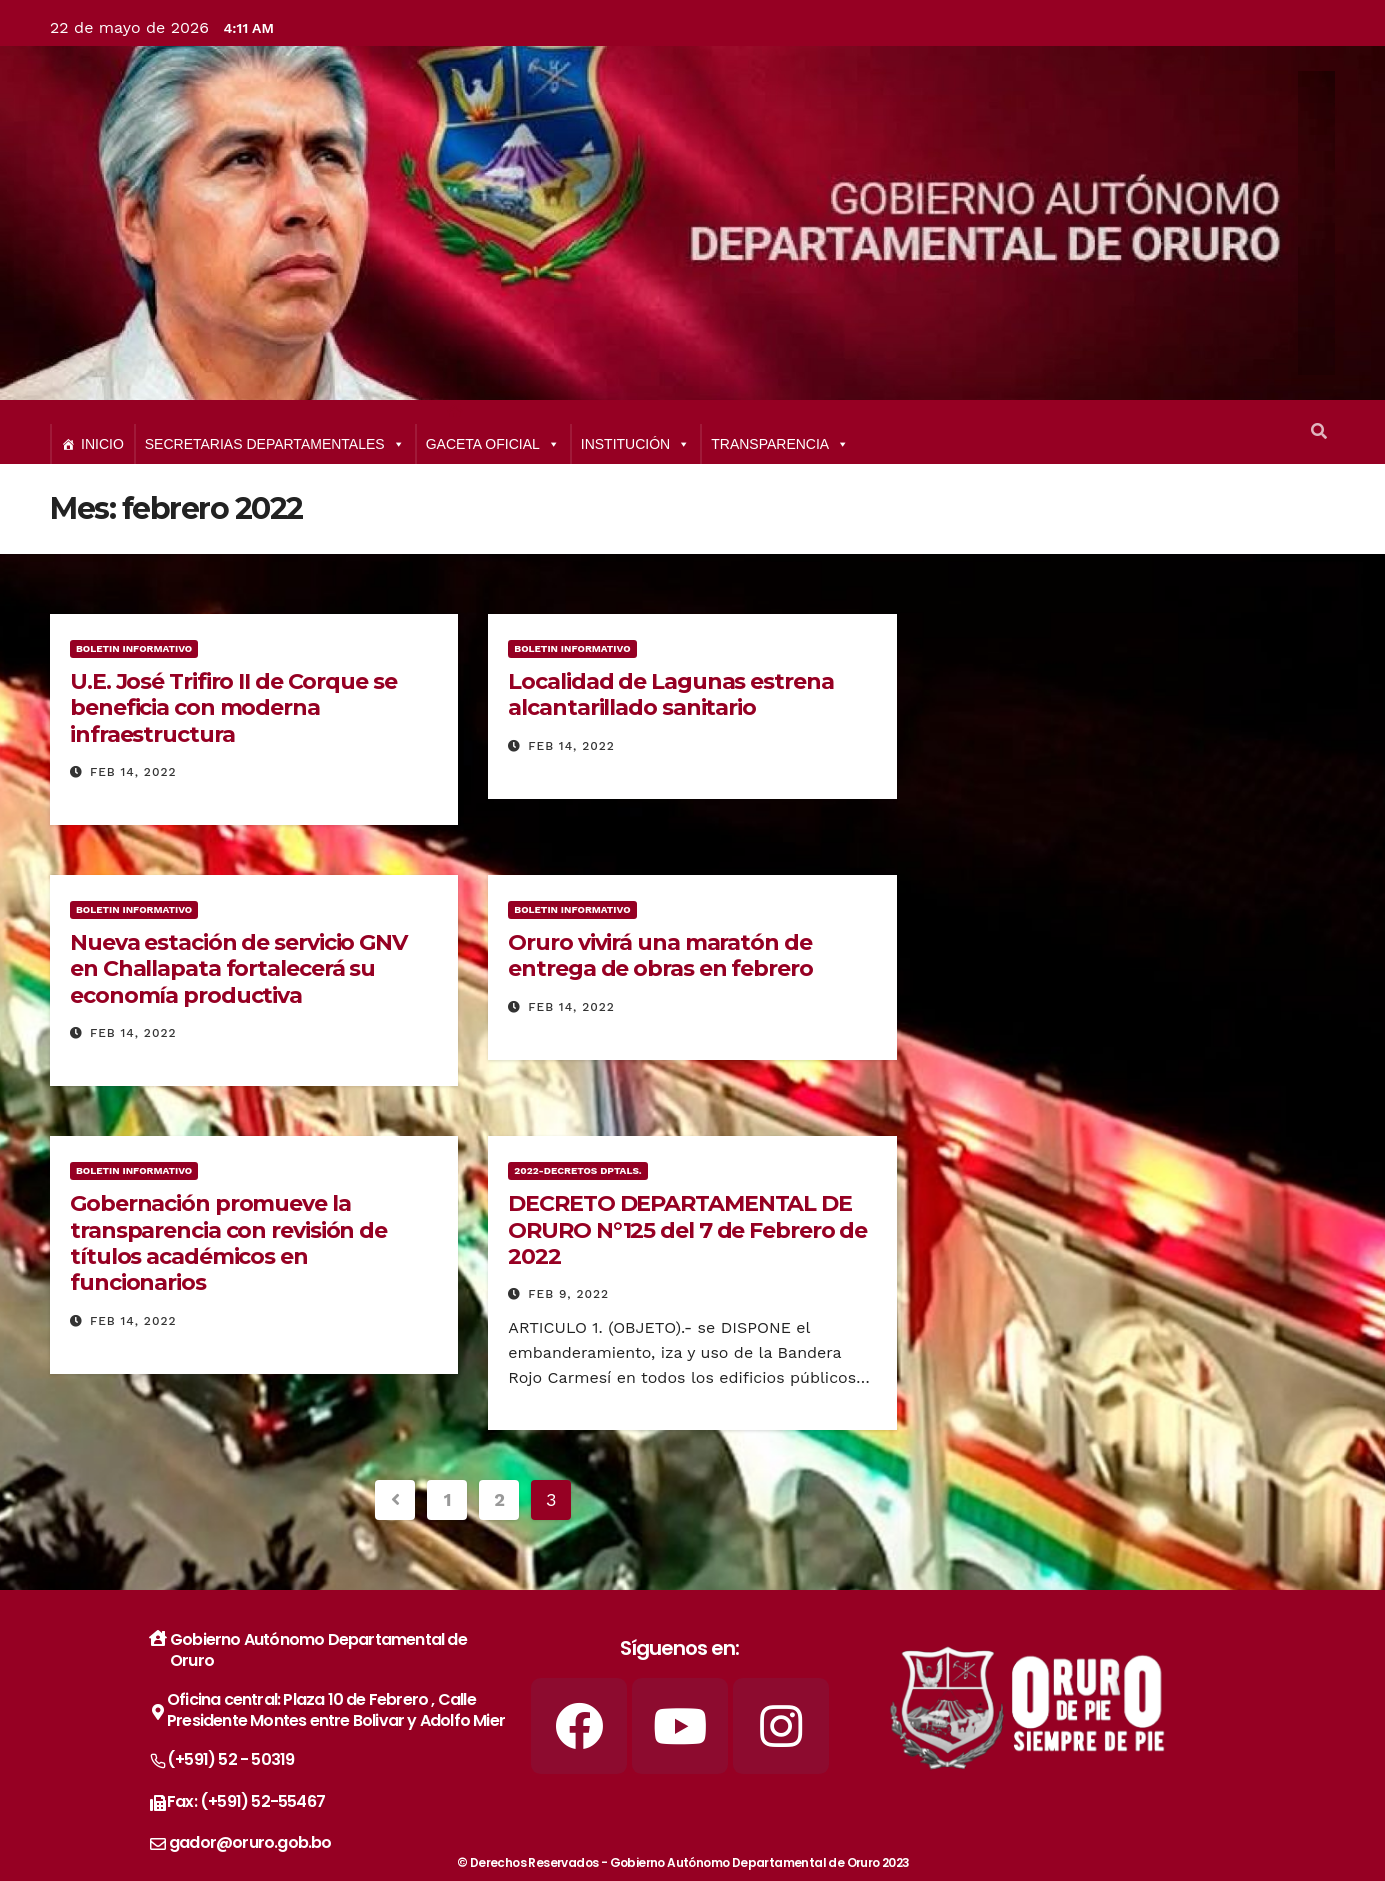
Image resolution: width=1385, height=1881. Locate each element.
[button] (1319, 431)
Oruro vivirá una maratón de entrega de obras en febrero (660, 955)
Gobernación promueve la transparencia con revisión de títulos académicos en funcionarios (228, 1243)
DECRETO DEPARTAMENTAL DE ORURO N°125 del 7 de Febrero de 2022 (687, 1230)
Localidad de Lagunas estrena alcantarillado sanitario (670, 694)
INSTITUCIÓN (635, 444)
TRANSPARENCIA (780, 444)
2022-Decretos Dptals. (577, 1170)
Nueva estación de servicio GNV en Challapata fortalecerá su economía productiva (238, 969)
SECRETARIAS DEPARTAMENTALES (275, 444)
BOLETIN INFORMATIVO (134, 648)
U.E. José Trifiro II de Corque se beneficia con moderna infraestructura (233, 708)
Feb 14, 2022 (133, 772)
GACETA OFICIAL (493, 444)
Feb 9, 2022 (568, 1294)
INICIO (102, 444)
